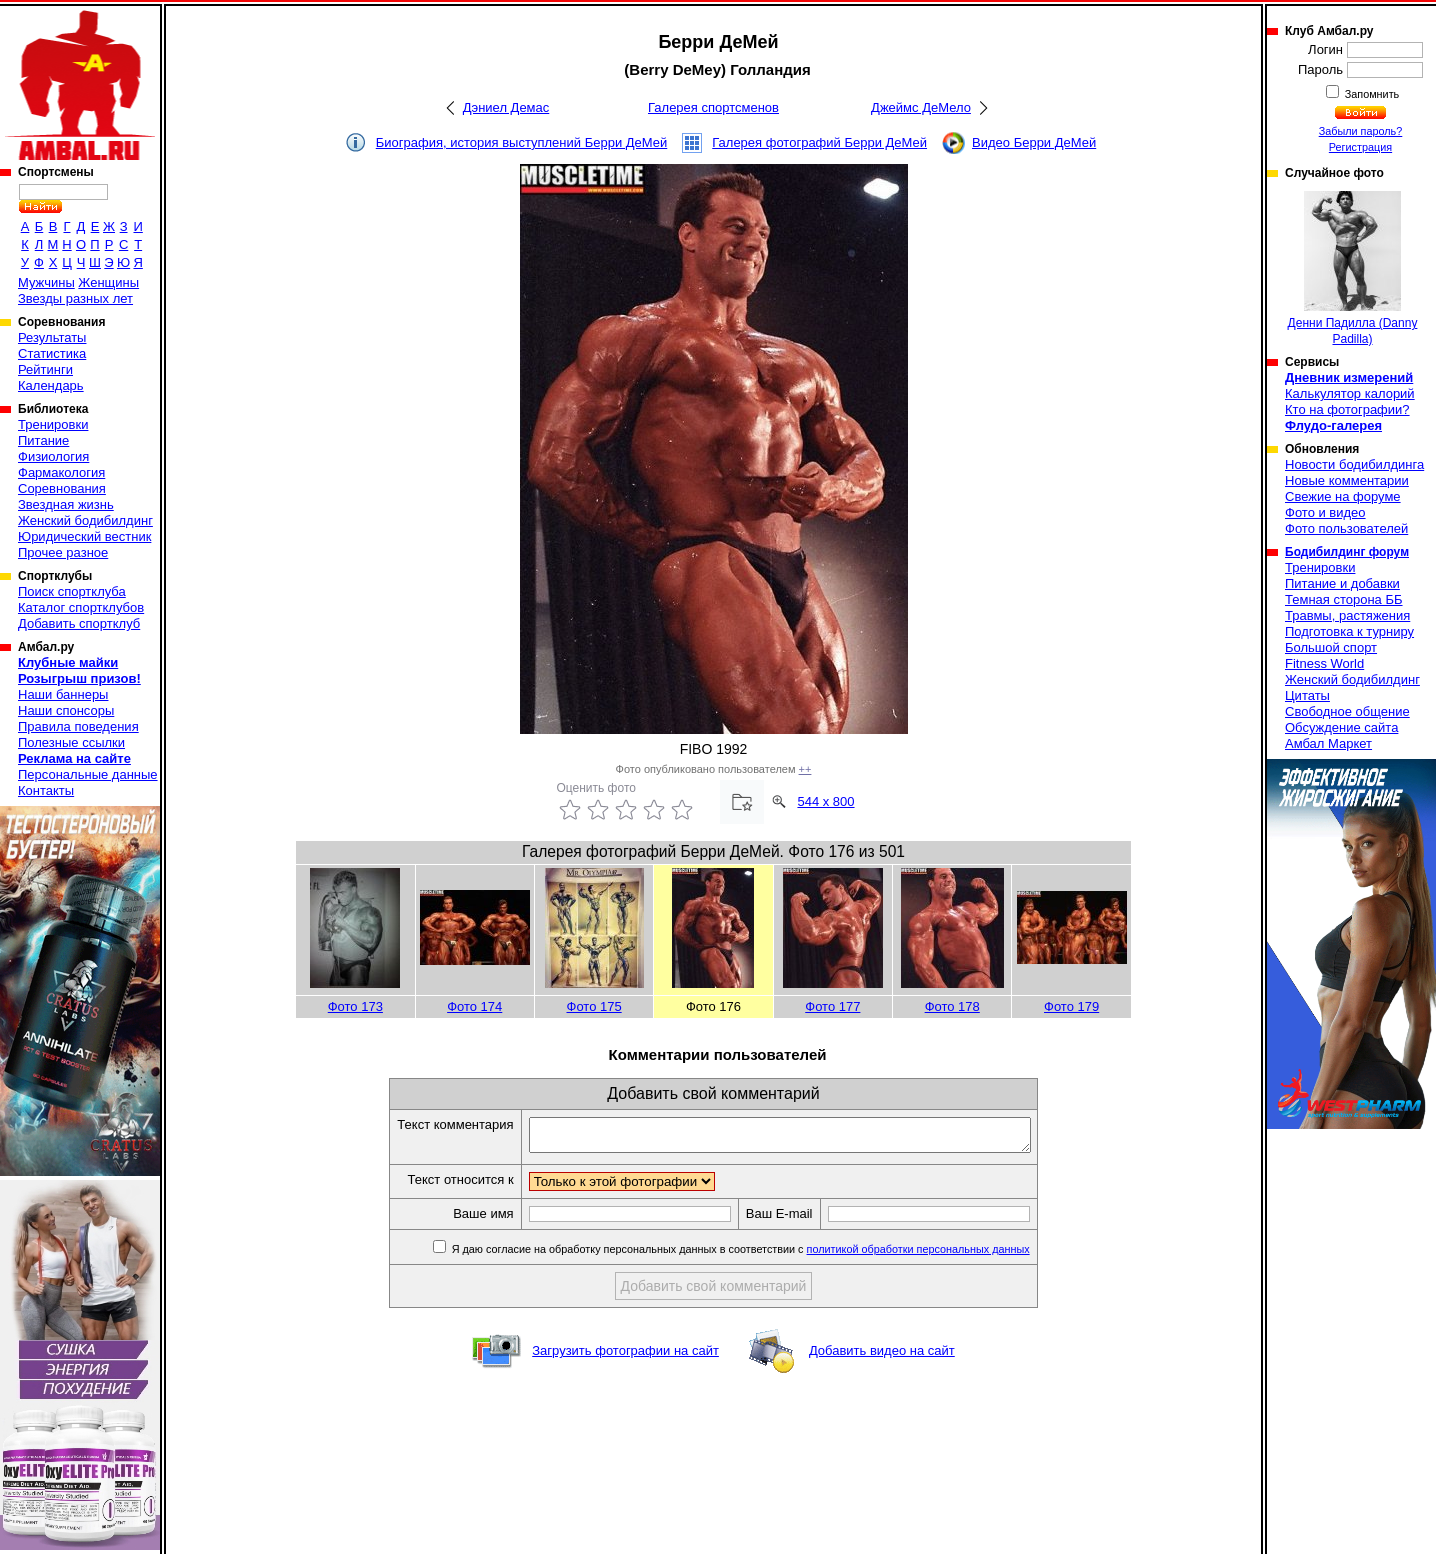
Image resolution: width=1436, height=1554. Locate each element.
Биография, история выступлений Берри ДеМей (522, 142)
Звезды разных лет (75, 298)
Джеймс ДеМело (921, 107)
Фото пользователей (1346, 528)
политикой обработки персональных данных (948, 1255)
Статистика (52, 353)
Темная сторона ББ (1344, 599)
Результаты (52, 337)
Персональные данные (88, 774)
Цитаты (1307, 695)
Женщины (108, 282)
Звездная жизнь (66, 504)
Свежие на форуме (1343, 496)
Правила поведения (78, 726)
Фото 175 (594, 1006)
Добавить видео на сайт (882, 1356)
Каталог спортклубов (81, 607)
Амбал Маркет (1328, 743)
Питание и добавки (1342, 583)
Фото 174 (474, 1006)
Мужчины (46, 282)
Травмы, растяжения (1347, 615)
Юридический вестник (84, 536)
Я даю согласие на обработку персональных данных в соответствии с (769, 1255)
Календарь (51, 385)
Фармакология (61, 472)
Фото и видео (1325, 512)
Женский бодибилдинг (85, 520)
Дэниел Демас (506, 107)
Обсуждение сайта (1341, 727)
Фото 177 (832, 1006)
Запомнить (1371, 94)
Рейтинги (45, 369)
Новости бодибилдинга (1354, 464)
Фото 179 (1071, 1006)
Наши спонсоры (66, 710)
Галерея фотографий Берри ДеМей (819, 142)
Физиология (53, 456)
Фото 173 (355, 1006)
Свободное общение (1347, 711)
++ (805, 769)
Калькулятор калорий (1350, 393)
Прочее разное (63, 552)
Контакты (46, 790)
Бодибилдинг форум (1347, 552)
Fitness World (1324, 663)
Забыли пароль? (1361, 131)
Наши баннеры (63, 694)
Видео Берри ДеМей (1034, 142)
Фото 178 (952, 1006)
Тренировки (53, 424)
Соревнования (62, 488)
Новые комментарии (1347, 480)
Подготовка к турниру (1349, 631)
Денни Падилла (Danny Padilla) (1353, 268)
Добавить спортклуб (79, 623)
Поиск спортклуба (72, 591)
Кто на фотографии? (1347, 409)
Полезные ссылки (71, 742)
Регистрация (1360, 147)
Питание (43, 440)
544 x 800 (825, 801)
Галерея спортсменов (713, 107)
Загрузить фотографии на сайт (625, 1356)
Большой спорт (1331, 647)
